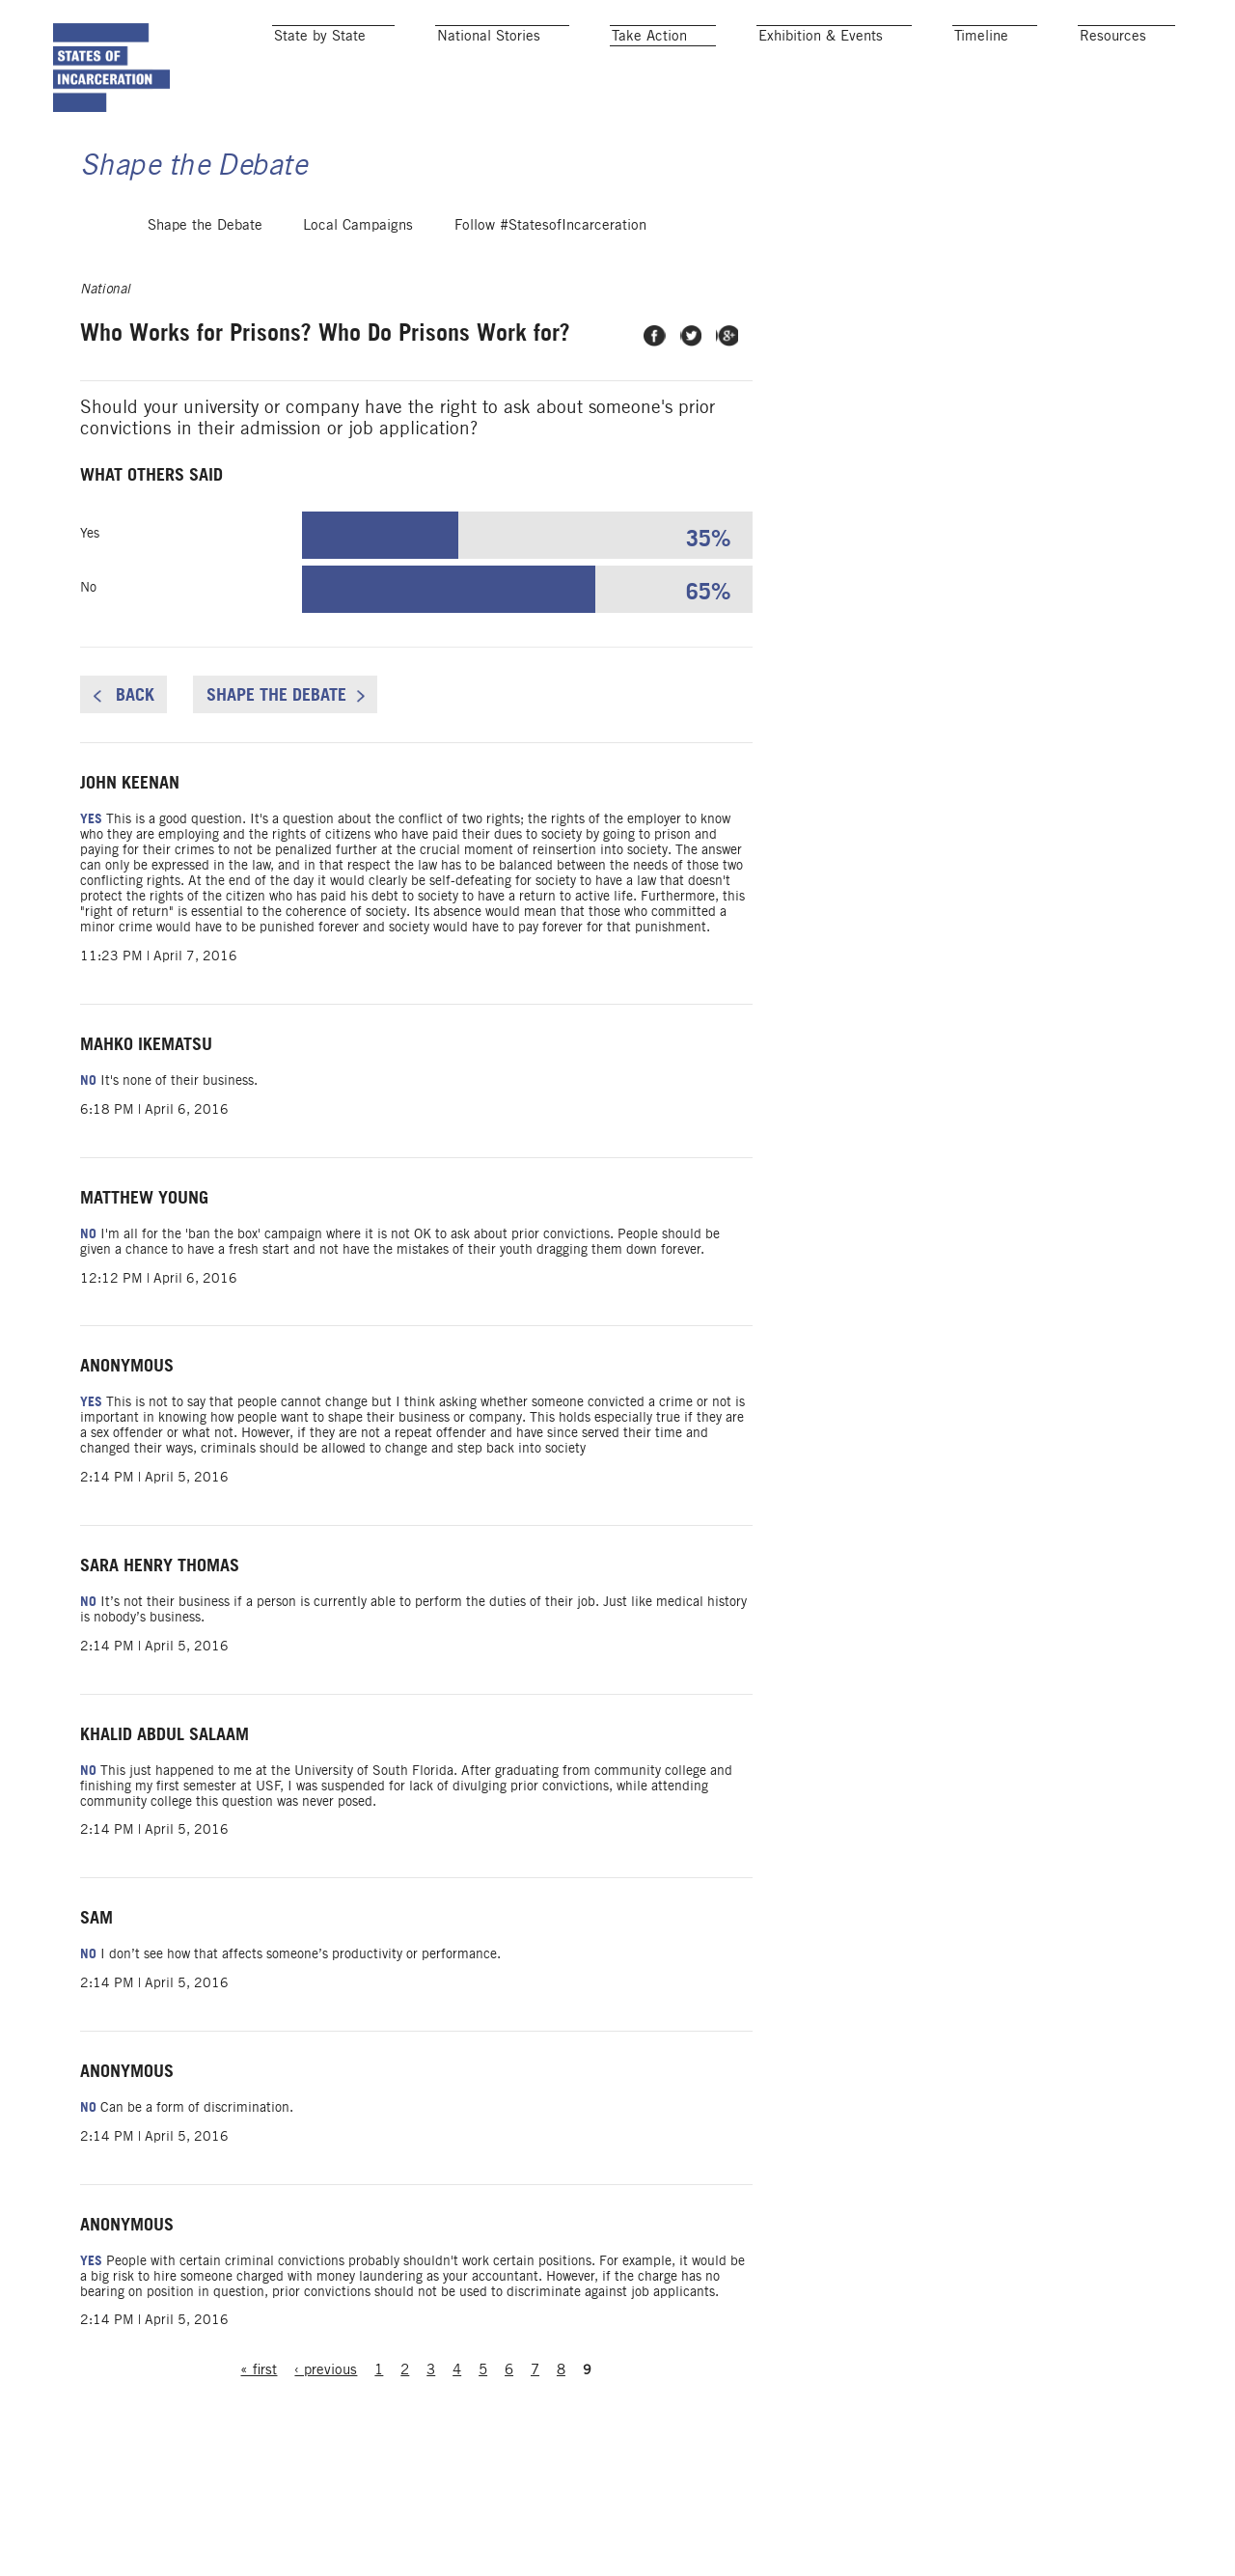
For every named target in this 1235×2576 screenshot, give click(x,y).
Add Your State (927, 2562)
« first (342, 2524)
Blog (1025, 2562)
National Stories (488, 35)
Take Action (649, 35)
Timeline (981, 35)
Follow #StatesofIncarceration (550, 258)
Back (191, 748)
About (1167, 2562)
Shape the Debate (205, 258)
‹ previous (411, 2524)
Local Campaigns (358, 258)
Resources (1113, 35)
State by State (320, 35)
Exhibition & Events (820, 35)
